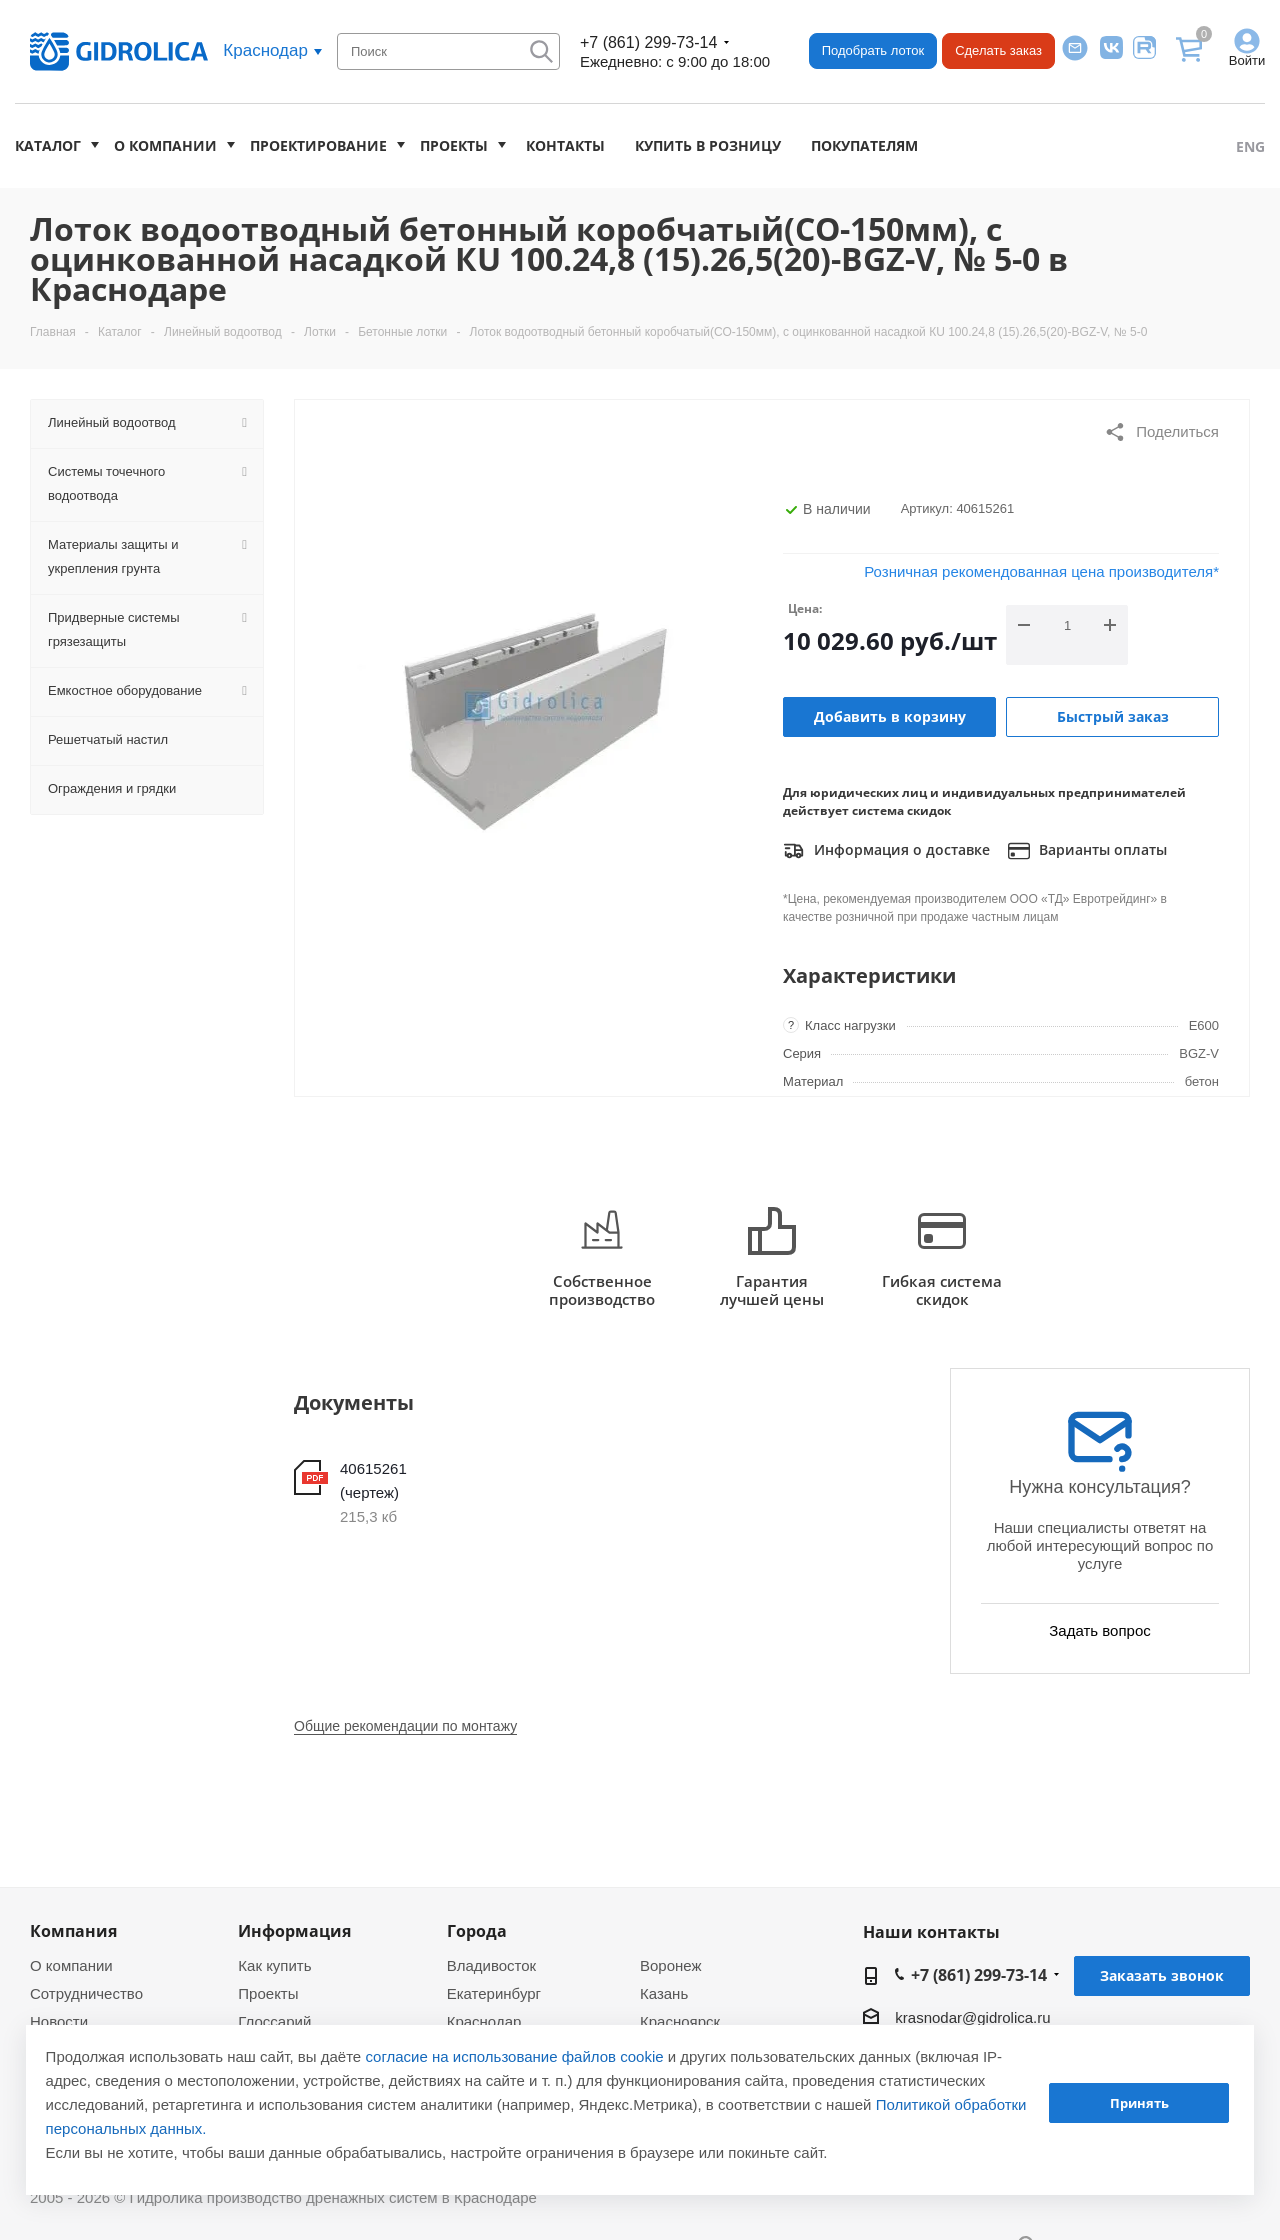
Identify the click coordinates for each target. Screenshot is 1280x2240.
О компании (165, 145)
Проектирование (318, 145)
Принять (1139, 2103)
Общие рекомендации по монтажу (405, 1726)
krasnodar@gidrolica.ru (972, 2017)
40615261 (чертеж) (373, 1480)
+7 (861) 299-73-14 (648, 42)
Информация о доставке (886, 851)
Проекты (454, 145)
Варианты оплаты (1087, 851)
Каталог (48, 145)
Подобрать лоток (873, 50)
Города (477, 1931)
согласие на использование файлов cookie (514, 2056)
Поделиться (1161, 432)
